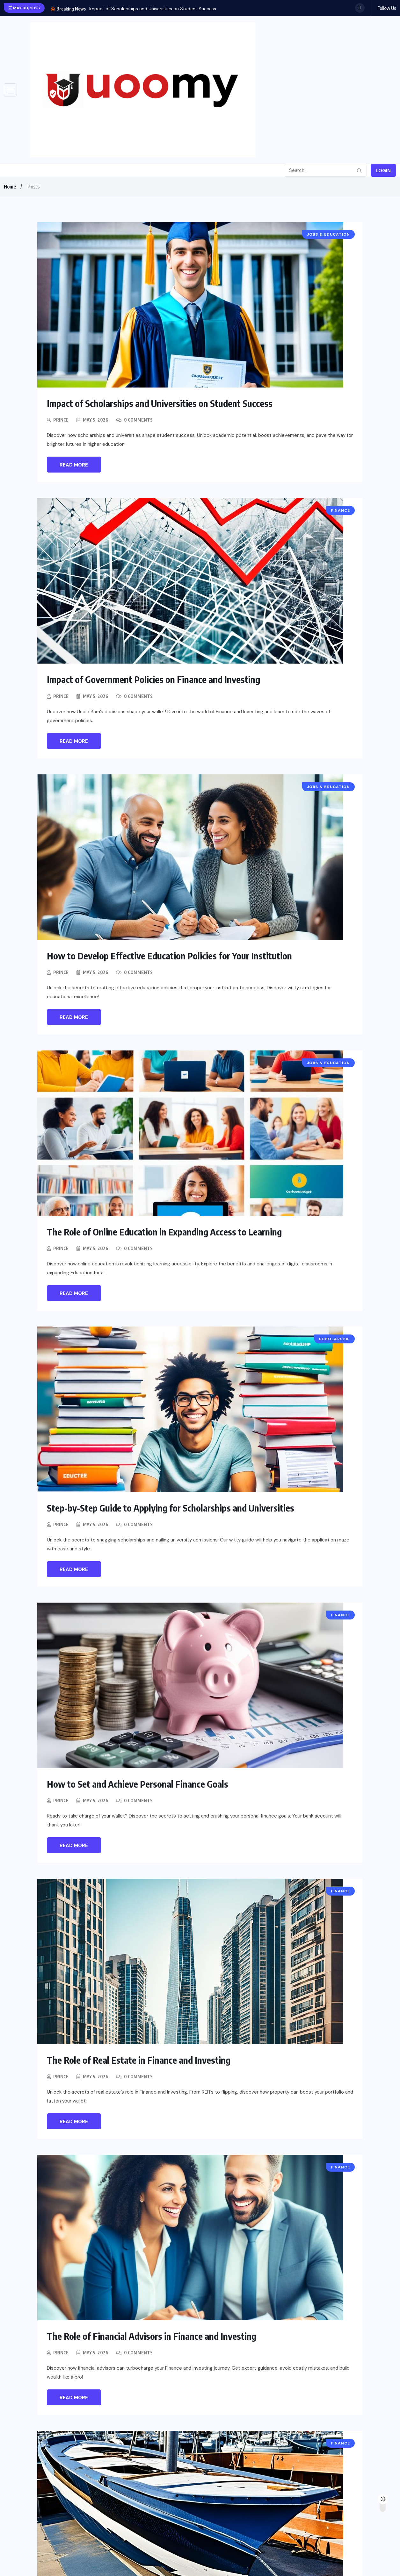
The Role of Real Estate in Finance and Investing (142, 2059)
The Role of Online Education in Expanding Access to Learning (168, 1231)
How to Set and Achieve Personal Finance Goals (141, 1783)
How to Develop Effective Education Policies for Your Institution (173, 955)
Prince (61, 420)
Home (10, 186)
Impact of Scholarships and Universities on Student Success (152, 8)
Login (383, 170)
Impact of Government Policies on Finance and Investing (157, 679)
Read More (74, 465)
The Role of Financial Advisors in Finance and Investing (155, 2336)
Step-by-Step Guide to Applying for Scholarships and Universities (175, 1507)
